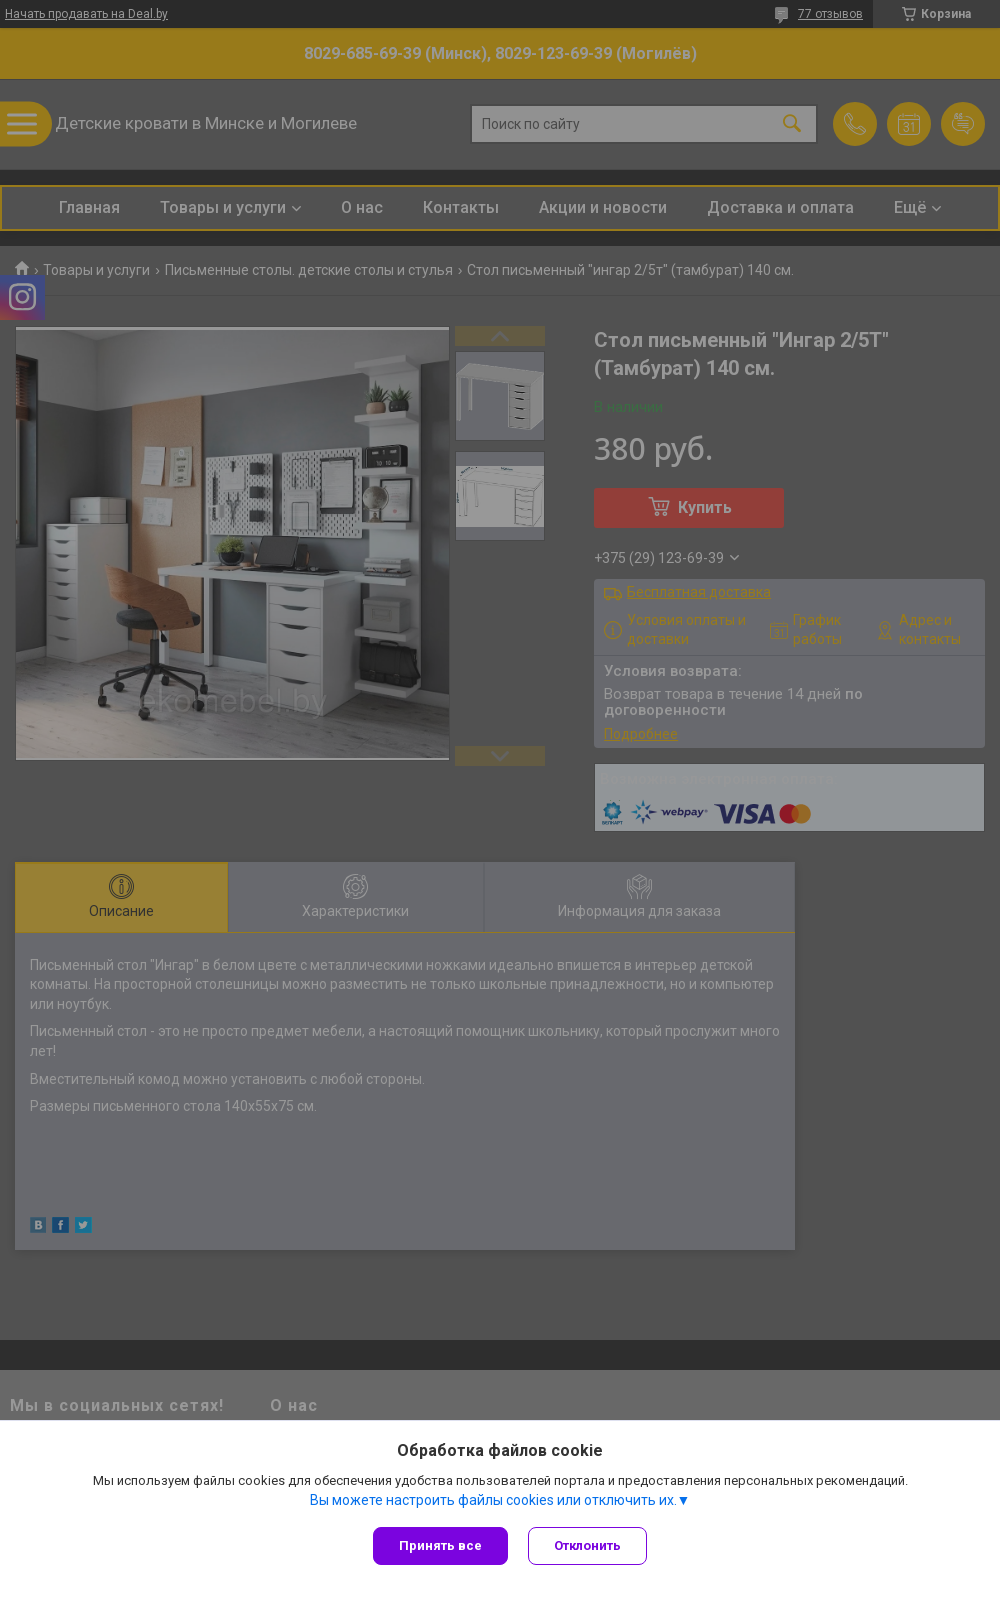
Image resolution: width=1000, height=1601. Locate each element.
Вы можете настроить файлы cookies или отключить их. (493, 1500)
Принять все (440, 1545)
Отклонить (587, 1545)
